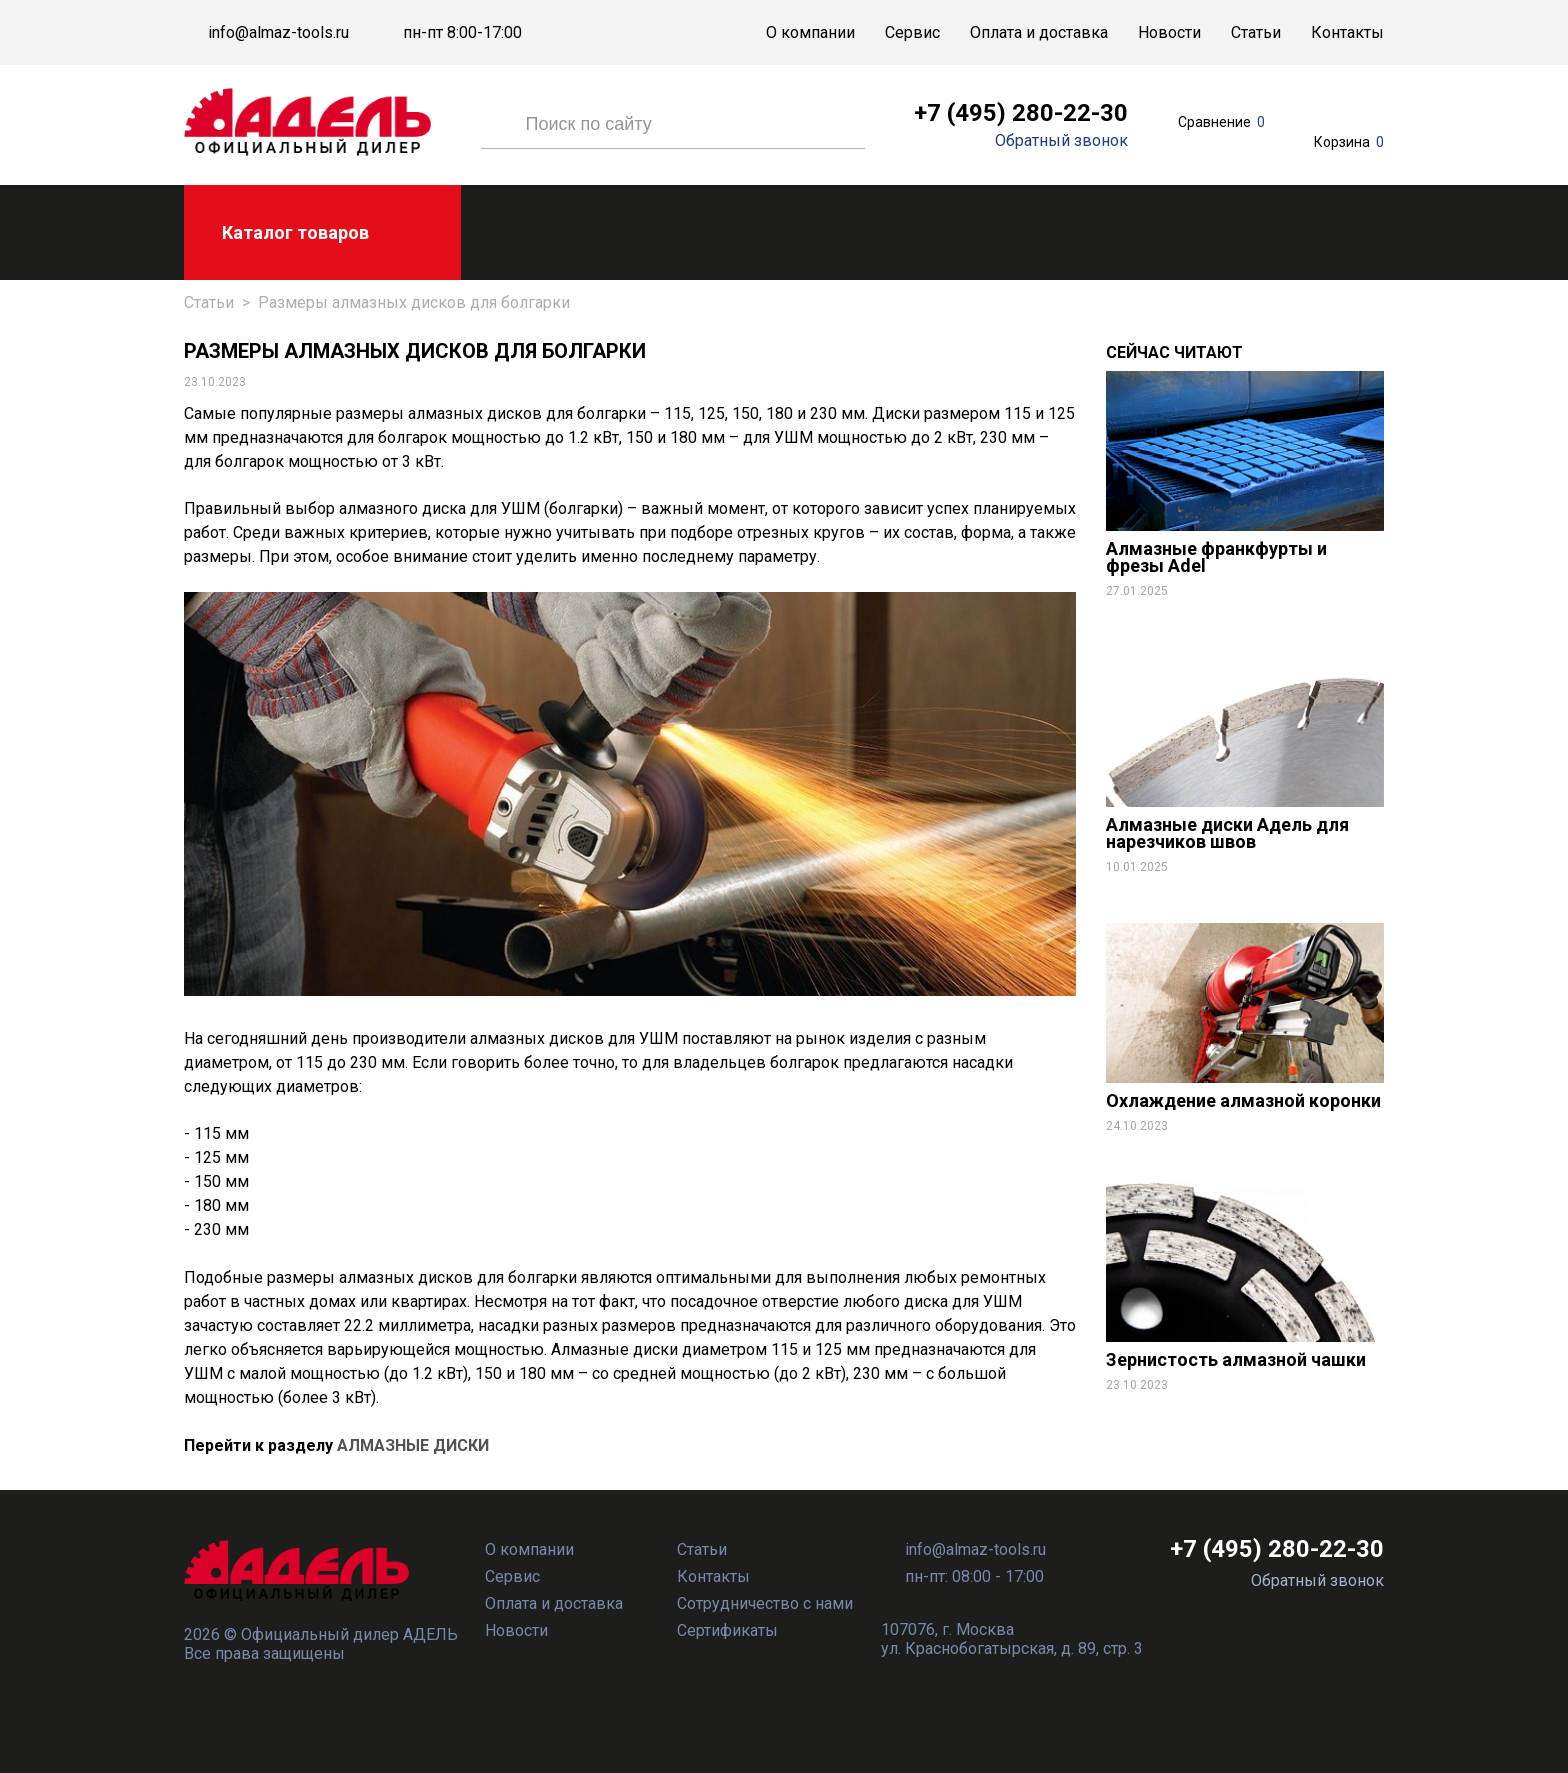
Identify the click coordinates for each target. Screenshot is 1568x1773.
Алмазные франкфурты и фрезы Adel (1216, 557)
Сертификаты (727, 1630)
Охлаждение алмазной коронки (1243, 1100)
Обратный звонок (1061, 141)
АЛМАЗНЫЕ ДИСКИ (413, 1445)
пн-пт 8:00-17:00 (462, 33)
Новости (1169, 32)
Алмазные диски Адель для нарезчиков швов (1227, 833)
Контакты (1347, 32)
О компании (810, 32)
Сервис (912, 32)
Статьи (1256, 32)
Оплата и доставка (1039, 32)
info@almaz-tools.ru (278, 33)
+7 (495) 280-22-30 (1021, 113)
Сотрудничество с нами (765, 1603)
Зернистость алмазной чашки (1236, 1359)
